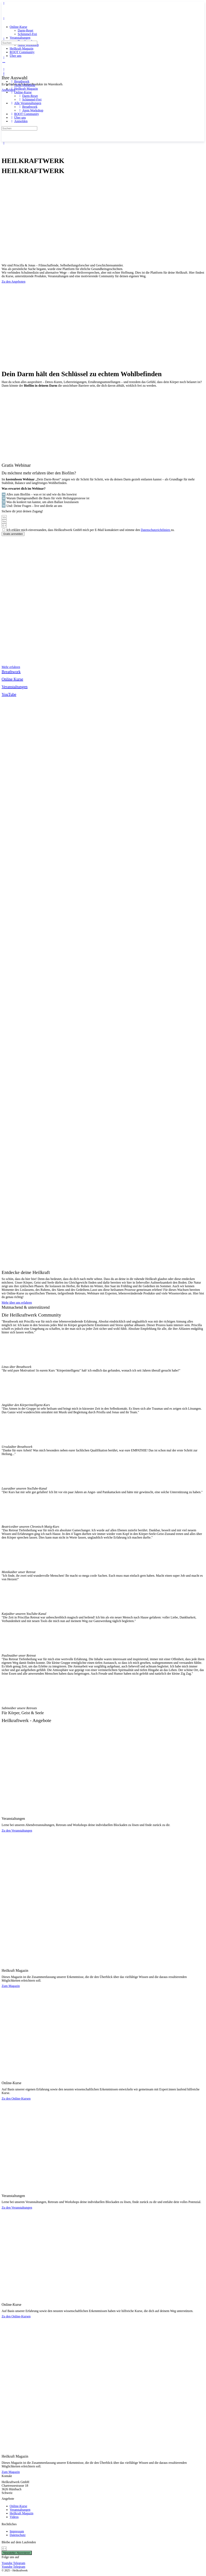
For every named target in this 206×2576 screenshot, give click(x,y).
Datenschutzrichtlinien (156, 530)
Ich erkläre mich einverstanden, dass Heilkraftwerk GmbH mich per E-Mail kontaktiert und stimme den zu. (90, 530)
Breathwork (11, 671)
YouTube (9, 694)
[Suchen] (4, 39)
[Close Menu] (4, 74)
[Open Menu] (4, 18)
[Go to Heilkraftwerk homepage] (30, 18)
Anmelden (8, 90)
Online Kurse (12, 679)
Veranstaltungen (15, 687)
